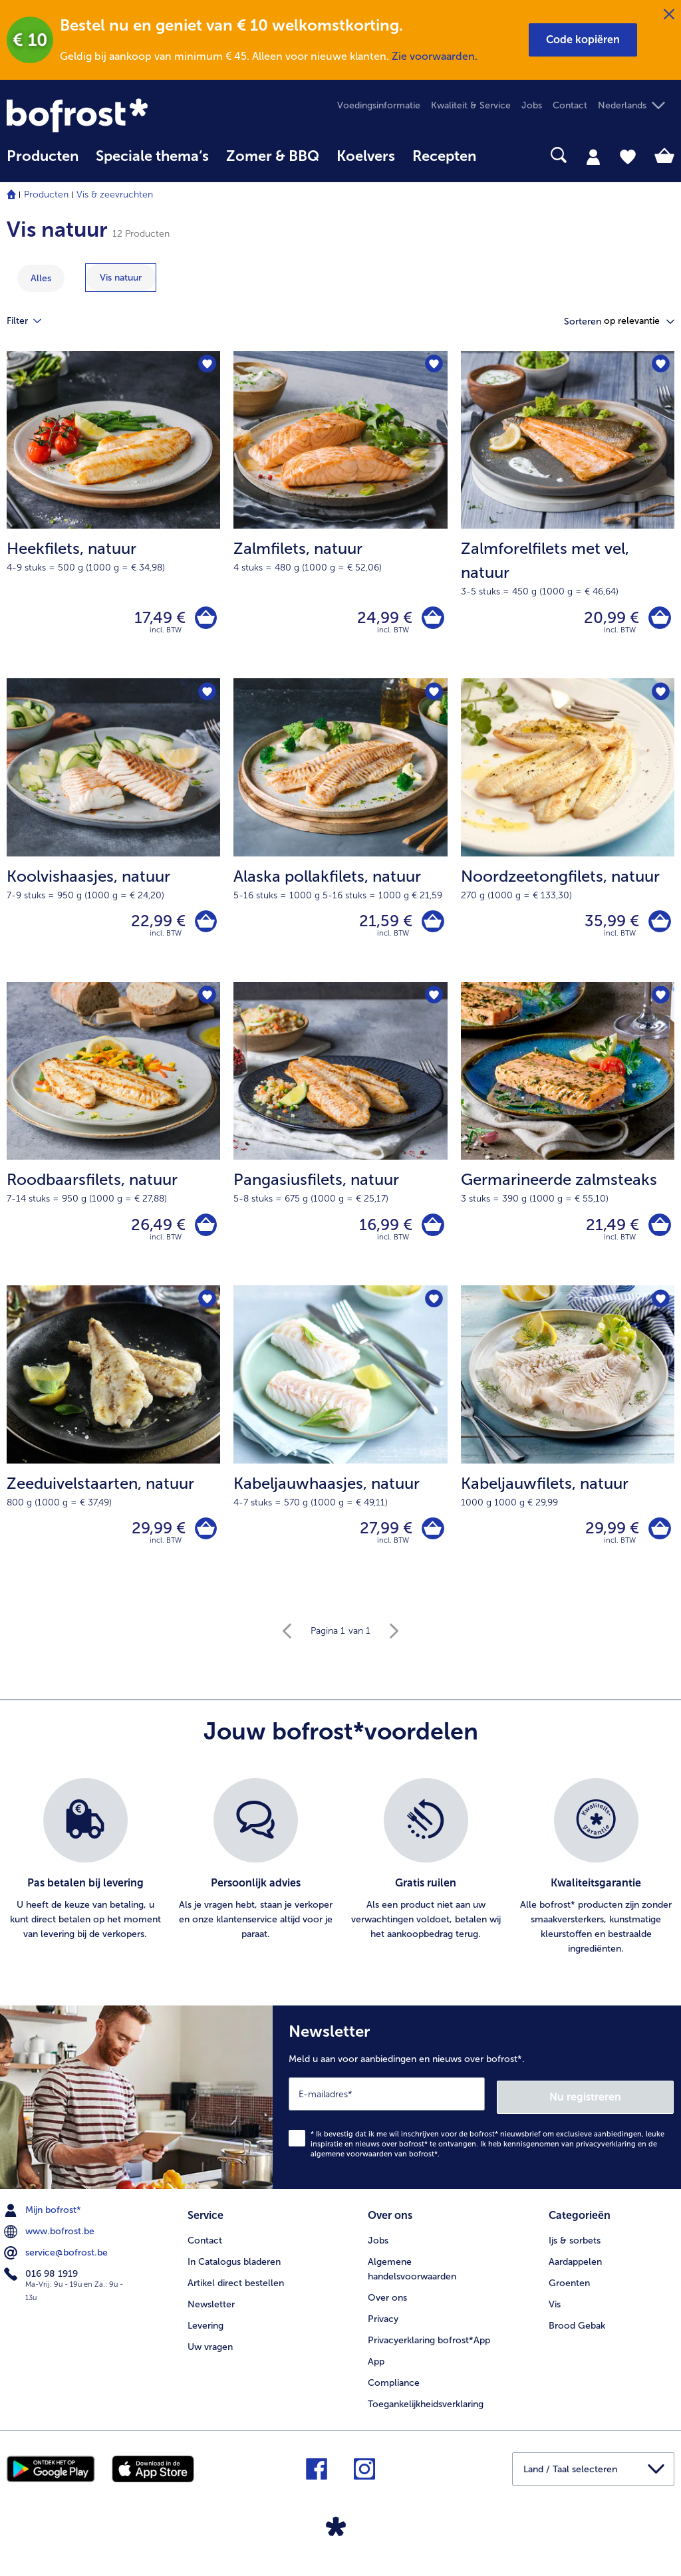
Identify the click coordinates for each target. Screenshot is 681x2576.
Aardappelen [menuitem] (575, 2270)
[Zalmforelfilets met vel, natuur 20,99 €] (567, 516)
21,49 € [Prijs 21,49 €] (609, 1233)
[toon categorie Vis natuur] (121, 277)
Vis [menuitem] (555, 2313)
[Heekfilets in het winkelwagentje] (204, 619)
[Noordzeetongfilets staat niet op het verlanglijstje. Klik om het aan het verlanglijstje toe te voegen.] (660, 697)
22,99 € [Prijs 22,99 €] (154, 926)
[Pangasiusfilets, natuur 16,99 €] (340, 1143)
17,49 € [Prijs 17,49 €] (156, 619)
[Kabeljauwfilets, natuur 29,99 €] (567, 1449)
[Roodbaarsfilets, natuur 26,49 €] (113, 1143)
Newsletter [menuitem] (211, 2313)
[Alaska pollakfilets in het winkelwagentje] (431, 927)
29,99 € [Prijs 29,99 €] (155, 1540)
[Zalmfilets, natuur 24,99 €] (340, 516)
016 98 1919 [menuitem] (42, 2284)
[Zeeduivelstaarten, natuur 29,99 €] (113, 1449)
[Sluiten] (669, 15)
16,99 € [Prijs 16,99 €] (382, 1233)
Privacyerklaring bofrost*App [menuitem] (429, 2349)
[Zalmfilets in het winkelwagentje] (431, 619)
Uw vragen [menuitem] (210, 2355)
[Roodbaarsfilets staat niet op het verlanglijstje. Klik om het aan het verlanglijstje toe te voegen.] (206, 1004)
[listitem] (85, 1881)
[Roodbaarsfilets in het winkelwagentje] (204, 1234)
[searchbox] (502, 155)
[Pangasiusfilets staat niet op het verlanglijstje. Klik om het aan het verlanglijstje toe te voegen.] (433, 1004)
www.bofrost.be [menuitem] (50, 2242)
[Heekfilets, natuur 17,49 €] (113, 516)
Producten (46, 194)
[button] (583, 40)
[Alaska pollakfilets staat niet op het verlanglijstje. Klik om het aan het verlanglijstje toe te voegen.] (433, 697)
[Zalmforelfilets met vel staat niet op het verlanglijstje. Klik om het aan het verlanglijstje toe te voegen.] (660, 365)
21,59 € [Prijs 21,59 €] (382, 926)
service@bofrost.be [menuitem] (57, 2263)
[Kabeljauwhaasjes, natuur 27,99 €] (340, 1449)
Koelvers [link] (366, 156)
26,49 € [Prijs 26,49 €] (154, 1233)
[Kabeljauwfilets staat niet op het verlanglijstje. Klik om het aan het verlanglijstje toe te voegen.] (660, 1310)
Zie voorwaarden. (434, 56)
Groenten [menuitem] (569, 2291)
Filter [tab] (32, 321)
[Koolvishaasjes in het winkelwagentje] (204, 927)
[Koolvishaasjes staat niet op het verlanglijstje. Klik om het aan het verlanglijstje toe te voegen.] (206, 697)
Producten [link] (42, 156)
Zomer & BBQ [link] (272, 156)
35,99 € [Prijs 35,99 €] (608, 926)
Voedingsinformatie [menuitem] (378, 105)
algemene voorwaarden (351, 2164)
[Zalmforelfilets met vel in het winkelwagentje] (658, 619)
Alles (41, 278)
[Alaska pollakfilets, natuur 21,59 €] (340, 835)
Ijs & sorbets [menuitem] (575, 2249)
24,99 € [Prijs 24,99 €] (381, 619)
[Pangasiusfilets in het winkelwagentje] (431, 1234)
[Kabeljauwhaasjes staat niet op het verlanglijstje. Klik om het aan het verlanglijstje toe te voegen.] (433, 1310)
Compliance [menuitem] (394, 2391)
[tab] (593, 156)
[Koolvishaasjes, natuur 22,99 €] (113, 835)
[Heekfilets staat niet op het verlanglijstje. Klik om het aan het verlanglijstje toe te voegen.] (206, 365)
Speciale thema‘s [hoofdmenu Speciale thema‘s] (152, 156)
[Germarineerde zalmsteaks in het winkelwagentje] (658, 1234)
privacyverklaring (606, 2154)
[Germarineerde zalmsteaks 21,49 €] (567, 1143)
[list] (340, 1881)
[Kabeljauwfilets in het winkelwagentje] (658, 1541)
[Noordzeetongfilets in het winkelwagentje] (658, 927)
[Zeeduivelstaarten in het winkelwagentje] (204, 1541)
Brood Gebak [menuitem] (577, 2334)
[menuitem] (42, 162)
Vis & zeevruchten (114, 194)
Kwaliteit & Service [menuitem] (471, 105)
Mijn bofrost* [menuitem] (44, 2221)
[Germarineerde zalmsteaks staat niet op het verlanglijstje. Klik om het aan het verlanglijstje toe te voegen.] (660, 1004)
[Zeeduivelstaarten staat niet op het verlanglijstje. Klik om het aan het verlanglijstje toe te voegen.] (206, 1310)
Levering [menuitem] (205, 2334)
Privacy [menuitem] (383, 2327)
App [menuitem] (376, 2370)
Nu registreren (620, 2107)
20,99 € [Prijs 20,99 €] (608, 619)
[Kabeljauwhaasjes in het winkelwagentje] (431, 1541)
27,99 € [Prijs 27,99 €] (382, 1540)
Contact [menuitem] (570, 105)
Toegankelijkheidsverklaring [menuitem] (425, 2412)
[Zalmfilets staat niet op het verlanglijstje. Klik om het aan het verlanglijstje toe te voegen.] (433, 365)
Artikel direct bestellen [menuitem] (236, 2291)
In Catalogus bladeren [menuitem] (234, 2270)
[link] (107, 115)
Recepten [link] (444, 156)
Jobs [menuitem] (531, 105)
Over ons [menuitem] (387, 2306)
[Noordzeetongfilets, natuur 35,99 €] (567, 835)
